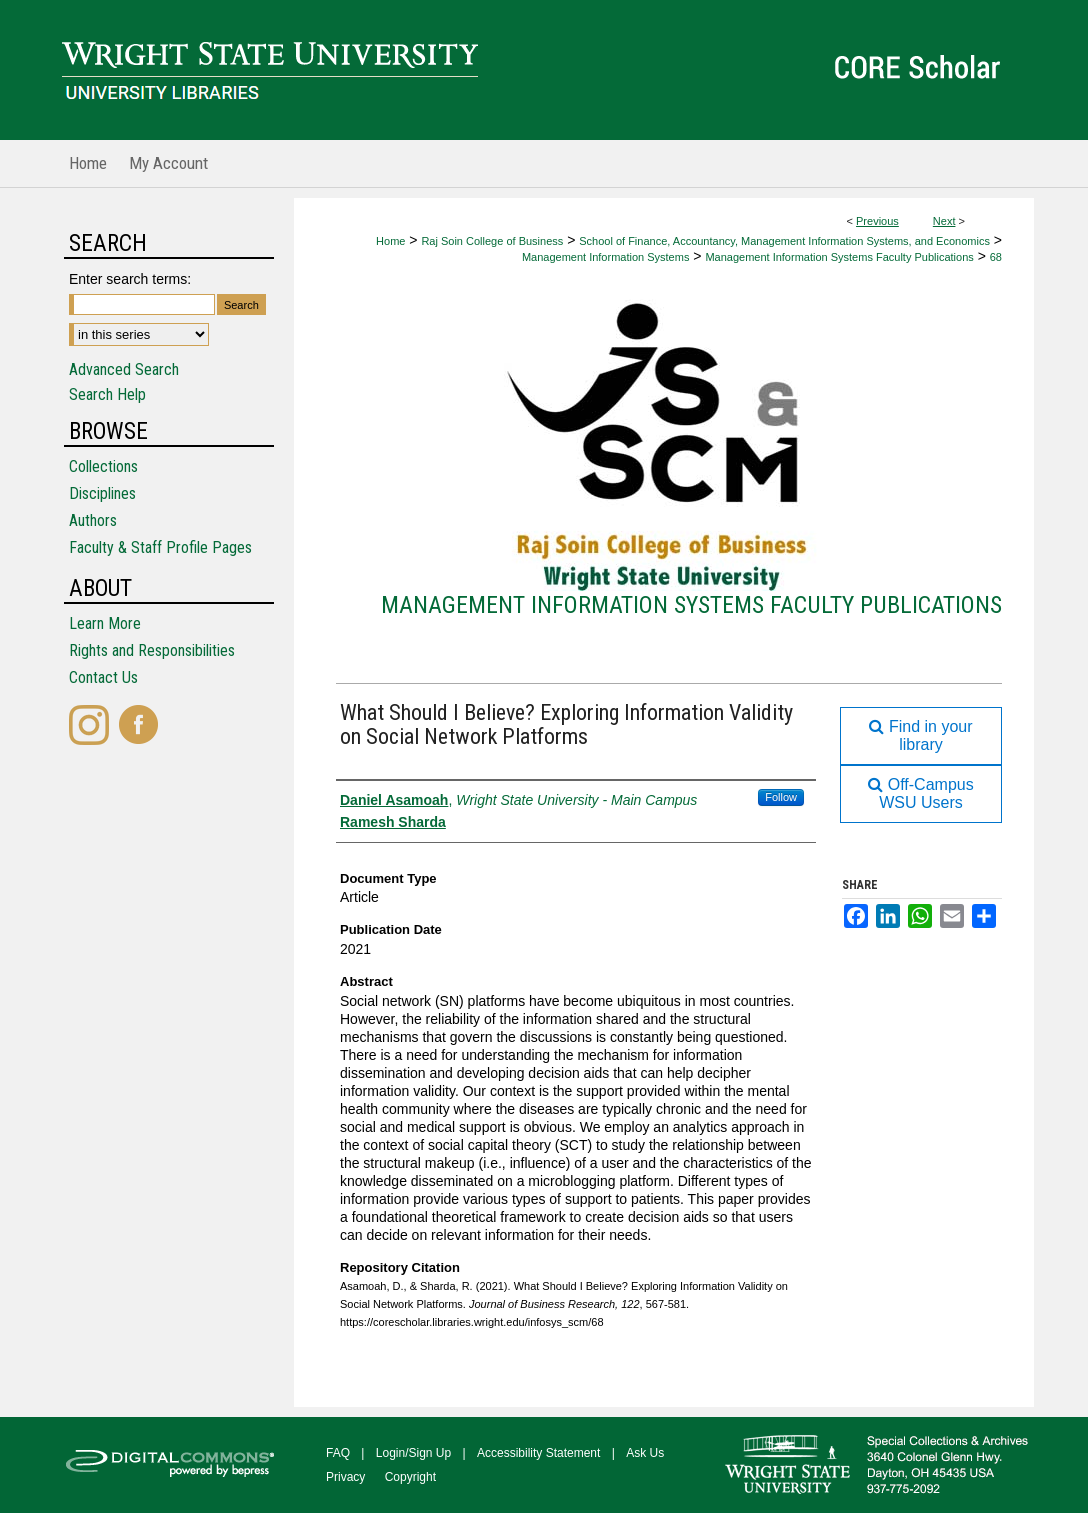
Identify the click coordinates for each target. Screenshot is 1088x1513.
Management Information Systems (606, 257)
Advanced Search (124, 369)
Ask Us (645, 1453)
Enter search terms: (130, 279)
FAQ (338, 1453)
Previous (877, 221)
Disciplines (102, 493)
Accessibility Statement (538, 1453)
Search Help (107, 394)
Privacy (345, 1477)
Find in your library (920, 735)
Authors (93, 520)
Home (390, 241)
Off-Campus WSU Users (920, 793)
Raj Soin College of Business (492, 241)
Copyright (410, 1477)
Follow (781, 797)
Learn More (105, 623)
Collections (103, 466)
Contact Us (103, 677)
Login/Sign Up (413, 1453)
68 (996, 257)
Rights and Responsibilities (152, 650)
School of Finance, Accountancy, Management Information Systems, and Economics (784, 241)
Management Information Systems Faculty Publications (839, 257)
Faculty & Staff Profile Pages (160, 547)
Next (944, 221)
